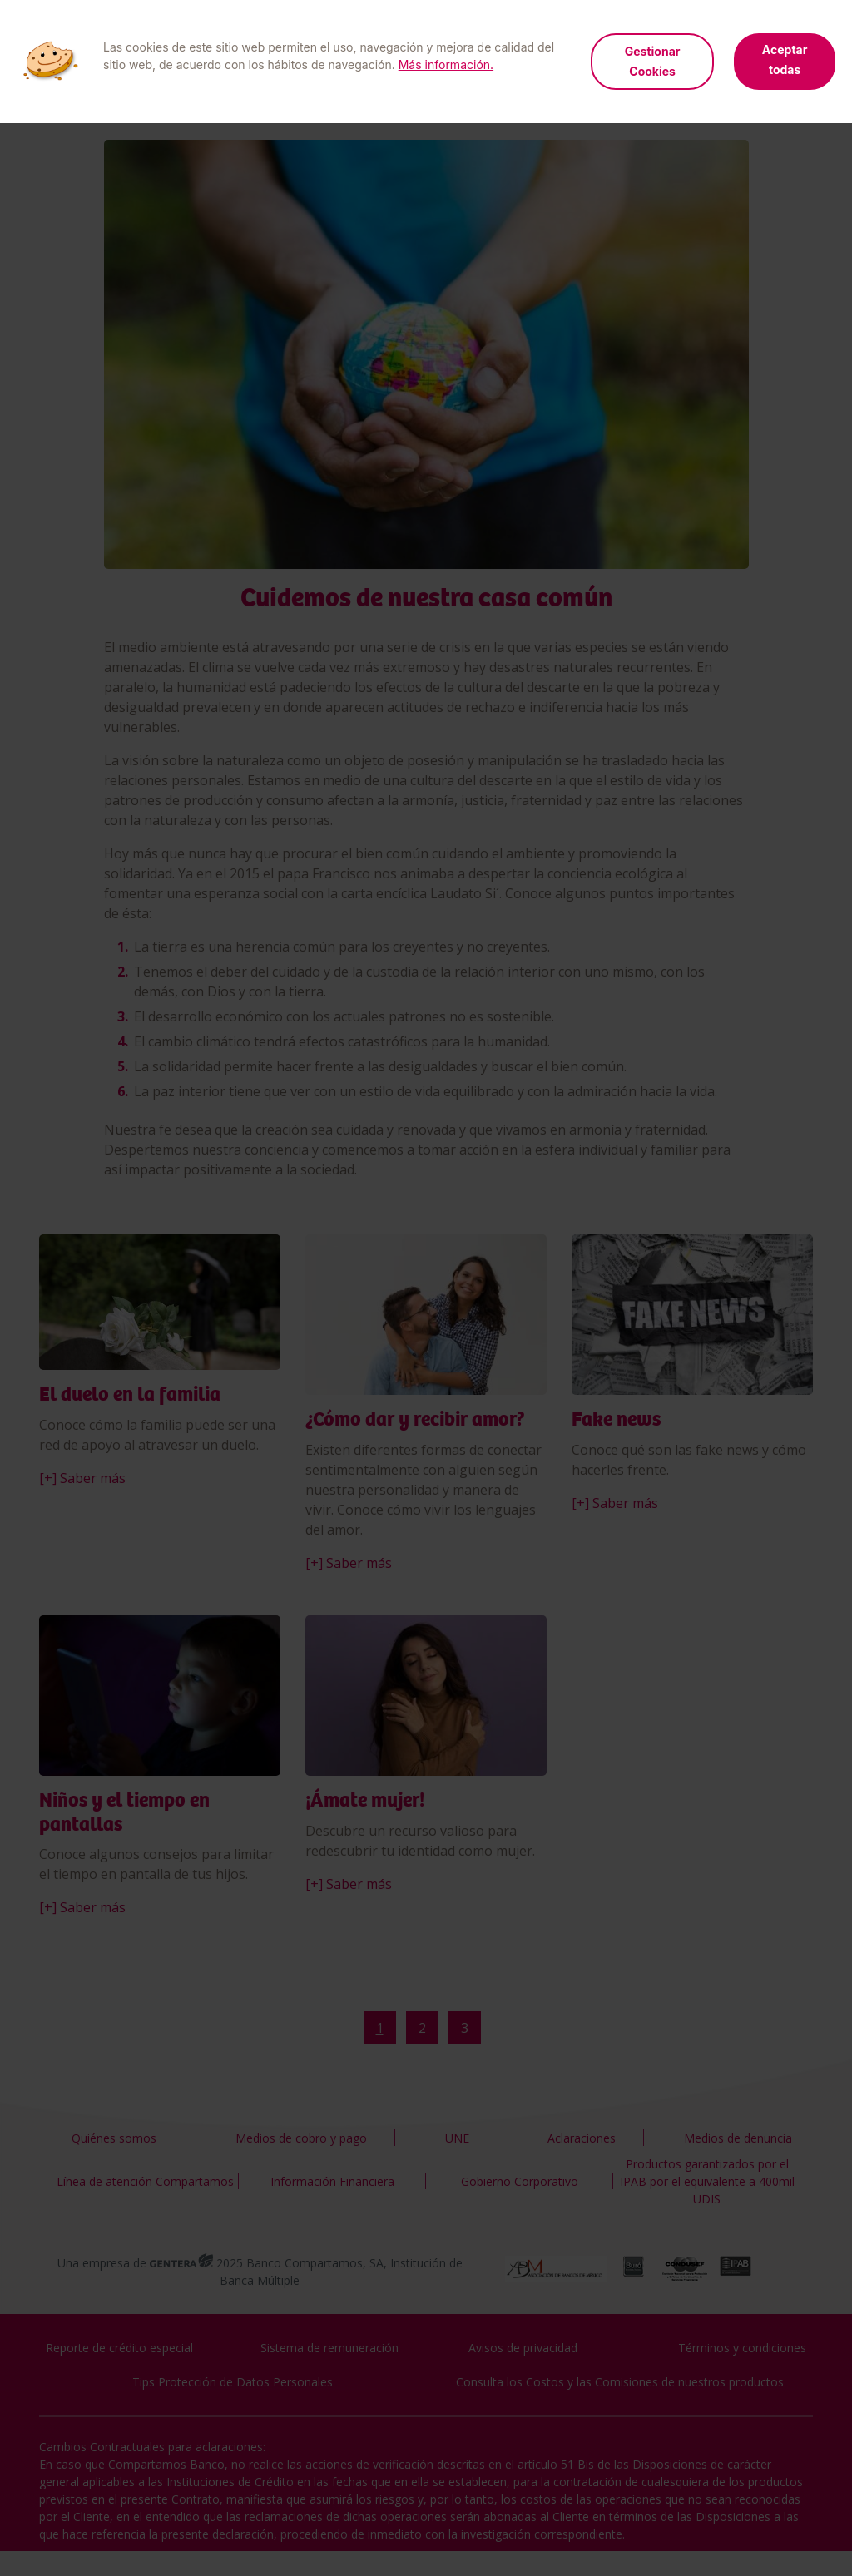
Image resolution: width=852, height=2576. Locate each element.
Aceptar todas (785, 59)
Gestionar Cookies (653, 61)
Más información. (446, 64)
